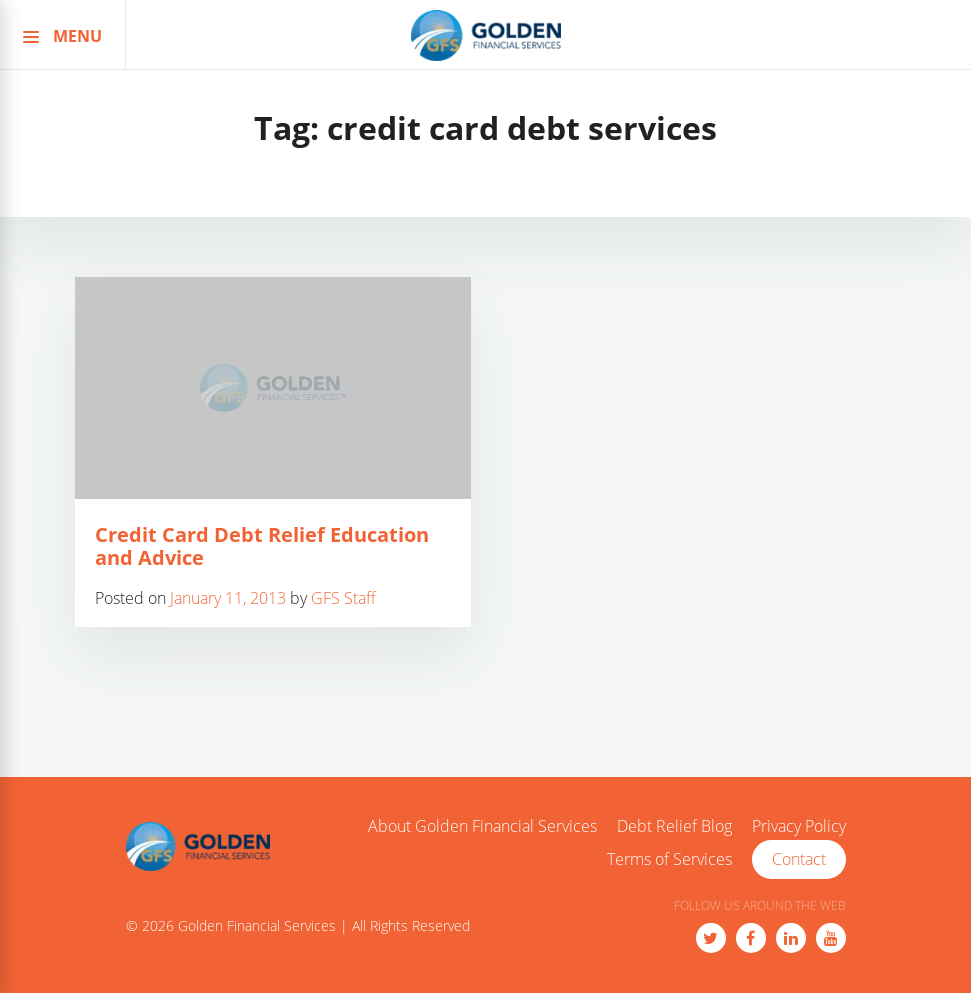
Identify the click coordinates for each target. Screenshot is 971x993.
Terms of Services (669, 860)
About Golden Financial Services (482, 827)
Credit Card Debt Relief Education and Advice (262, 546)
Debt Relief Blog (674, 827)
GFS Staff (343, 598)
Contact (799, 859)
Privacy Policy (799, 827)
